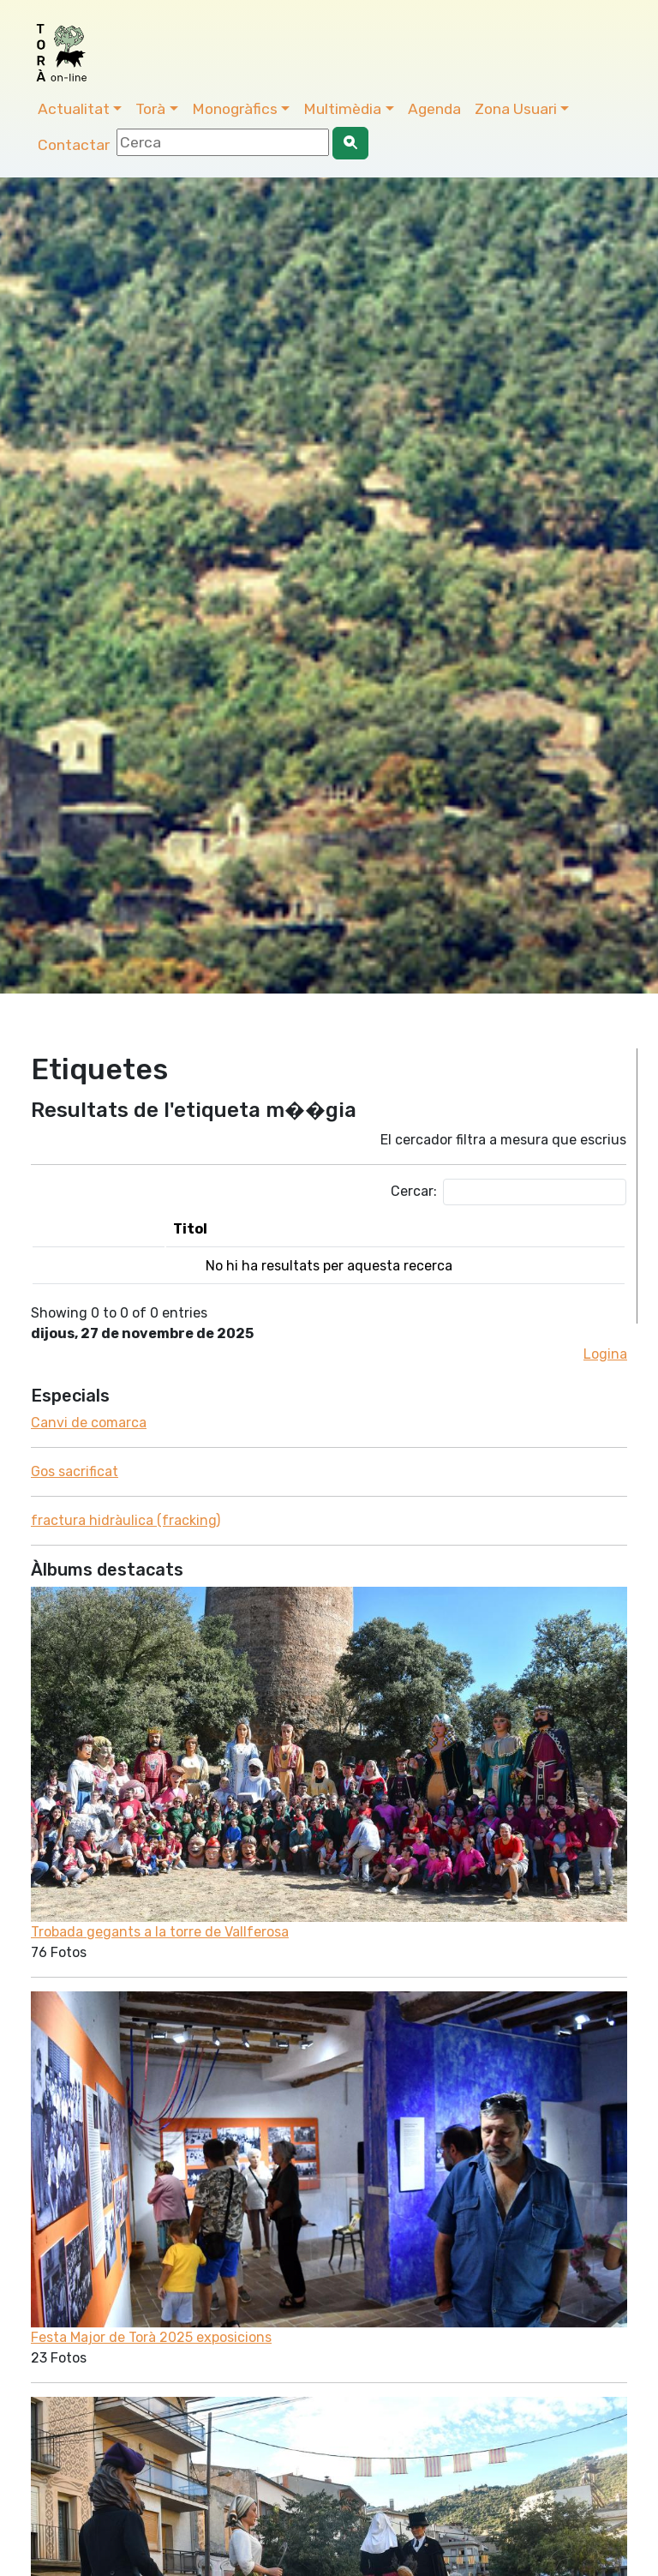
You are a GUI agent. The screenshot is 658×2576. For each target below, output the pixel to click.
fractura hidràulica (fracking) (125, 1520)
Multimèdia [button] (342, 108)
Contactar (74, 144)
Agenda (434, 108)
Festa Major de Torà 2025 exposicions (151, 2337)
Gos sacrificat (74, 1471)
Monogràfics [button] (235, 108)
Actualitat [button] (74, 108)
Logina (605, 1354)
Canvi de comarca (89, 1422)
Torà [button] (150, 108)
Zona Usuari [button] (516, 108)
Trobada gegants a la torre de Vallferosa (160, 1932)
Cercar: (508, 1192)
